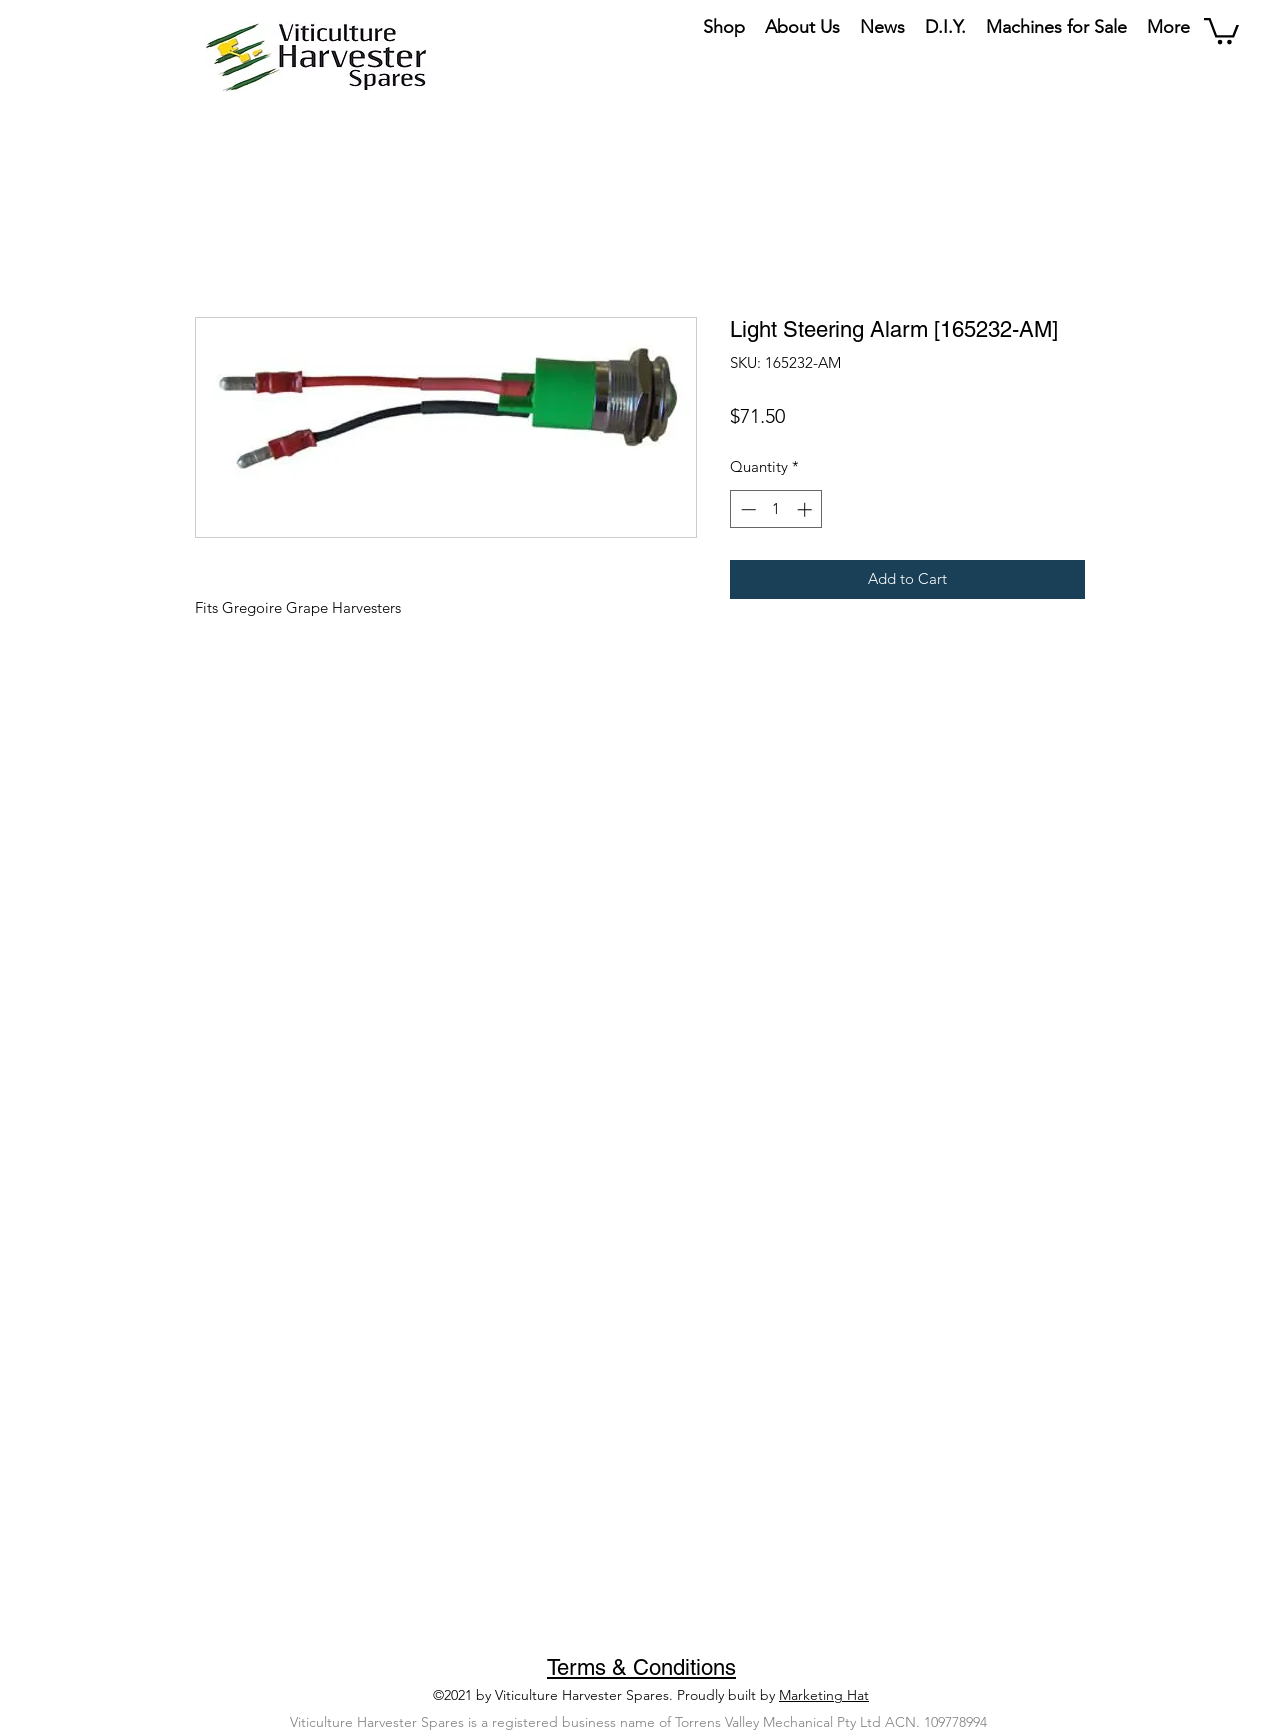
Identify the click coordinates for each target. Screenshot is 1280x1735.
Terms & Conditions (641, 1667)
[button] (1221, 29)
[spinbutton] (776, 509)
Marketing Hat (824, 1695)
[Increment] (806, 509)
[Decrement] (746, 509)
